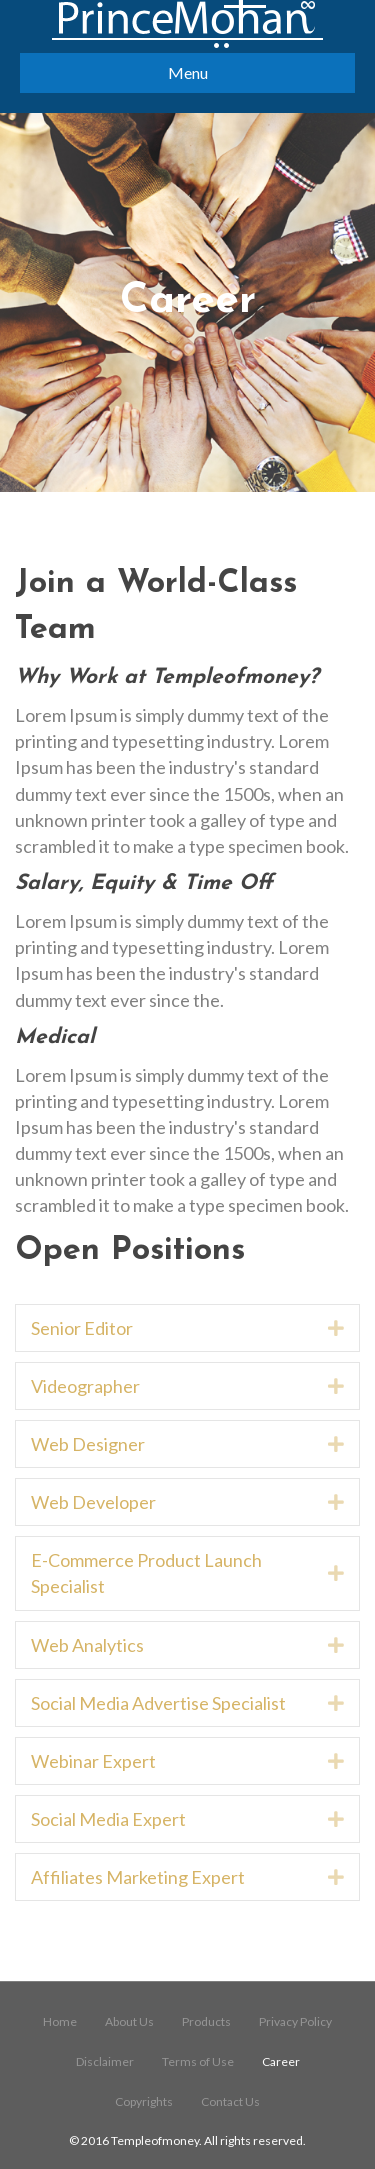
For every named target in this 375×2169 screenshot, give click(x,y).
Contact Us (230, 2101)
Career (281, 2061)
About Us (129, 2021)
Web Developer (93, 1502)
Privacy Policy (295, 2021)
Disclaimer (105, 2061)
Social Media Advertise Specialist (158, 1703)
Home (60, 2021)
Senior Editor (82, 1328)
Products (206, 2021)
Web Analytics (87, 1645)
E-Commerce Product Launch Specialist (146, 1573)
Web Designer (88, 1444)
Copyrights (144, 2101)
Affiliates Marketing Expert (138, 1877)
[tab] (187, 1328)
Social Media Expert (108, 1819)
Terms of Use (198, 2061)
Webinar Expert (93, 1761)
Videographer (85, 1386)
